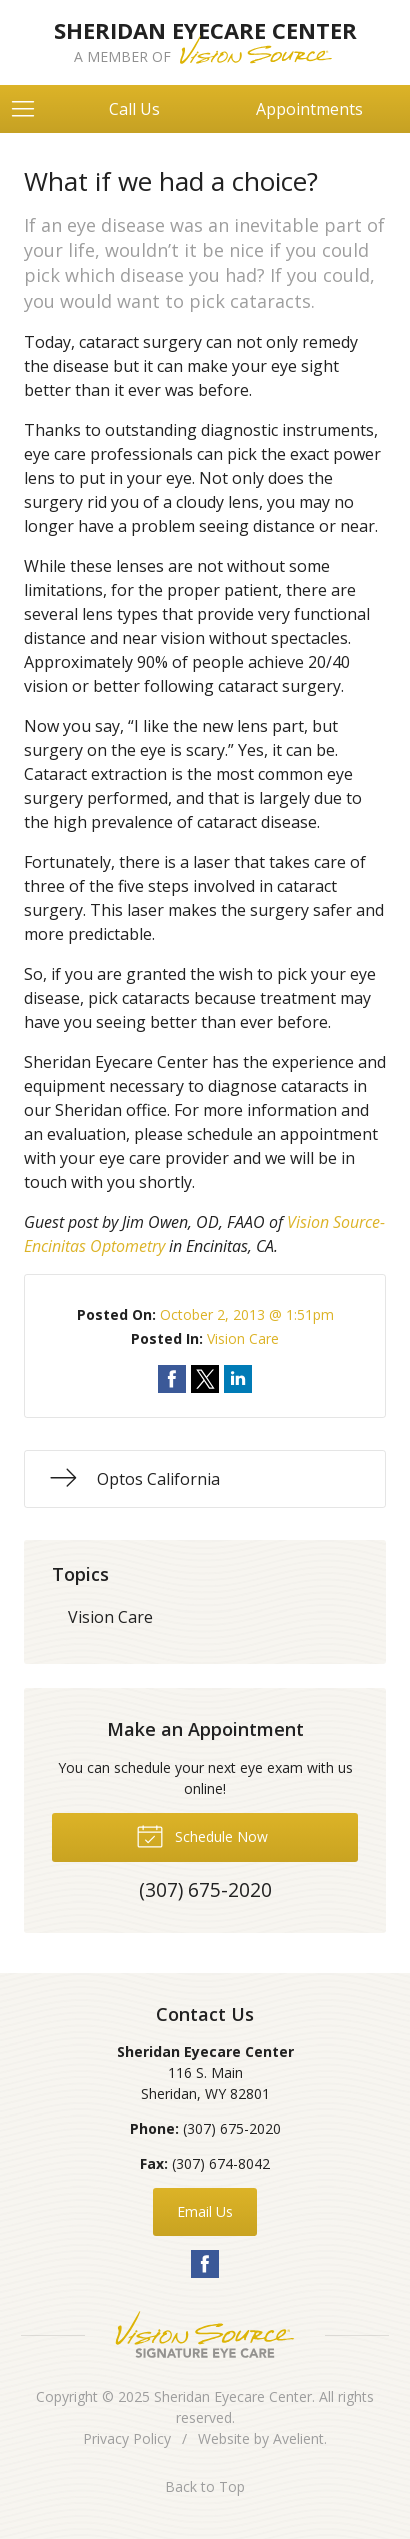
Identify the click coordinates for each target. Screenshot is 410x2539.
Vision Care (243, 1338)
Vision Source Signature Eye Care (205, 2334)
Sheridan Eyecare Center (233, 2396)
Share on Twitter (205, 1379)
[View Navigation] (30, 109)
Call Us (134, 109)
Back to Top (205, 2486)
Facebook (205, 2264)
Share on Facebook (172, 1379)
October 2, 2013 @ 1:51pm (247, 1314)
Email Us (205, 2211)
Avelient (298, 2438)
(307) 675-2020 (232, 2128)
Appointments (309, 109)
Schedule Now (202, 1835)
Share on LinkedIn (238, 1379)
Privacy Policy (127, 2438)
